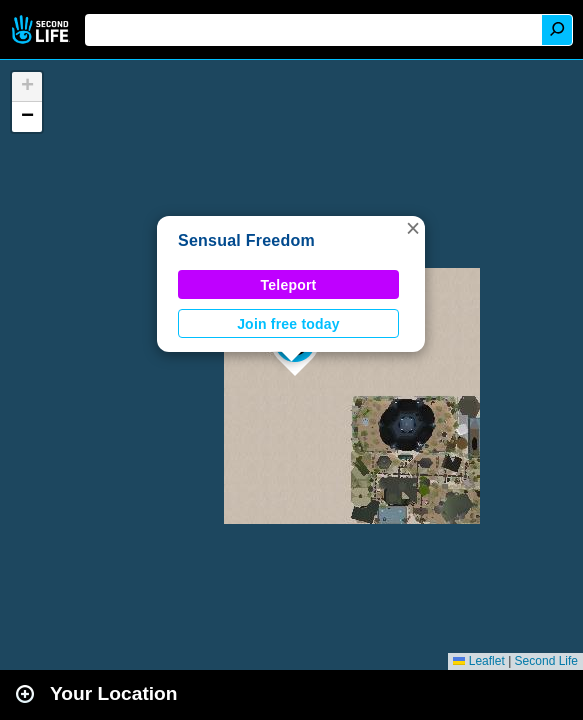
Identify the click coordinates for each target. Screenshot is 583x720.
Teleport (289, 285)
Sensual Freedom (246, 240)
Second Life (42, 29)
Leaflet (478, 661)
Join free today (288, 324)
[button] (413, 228)
